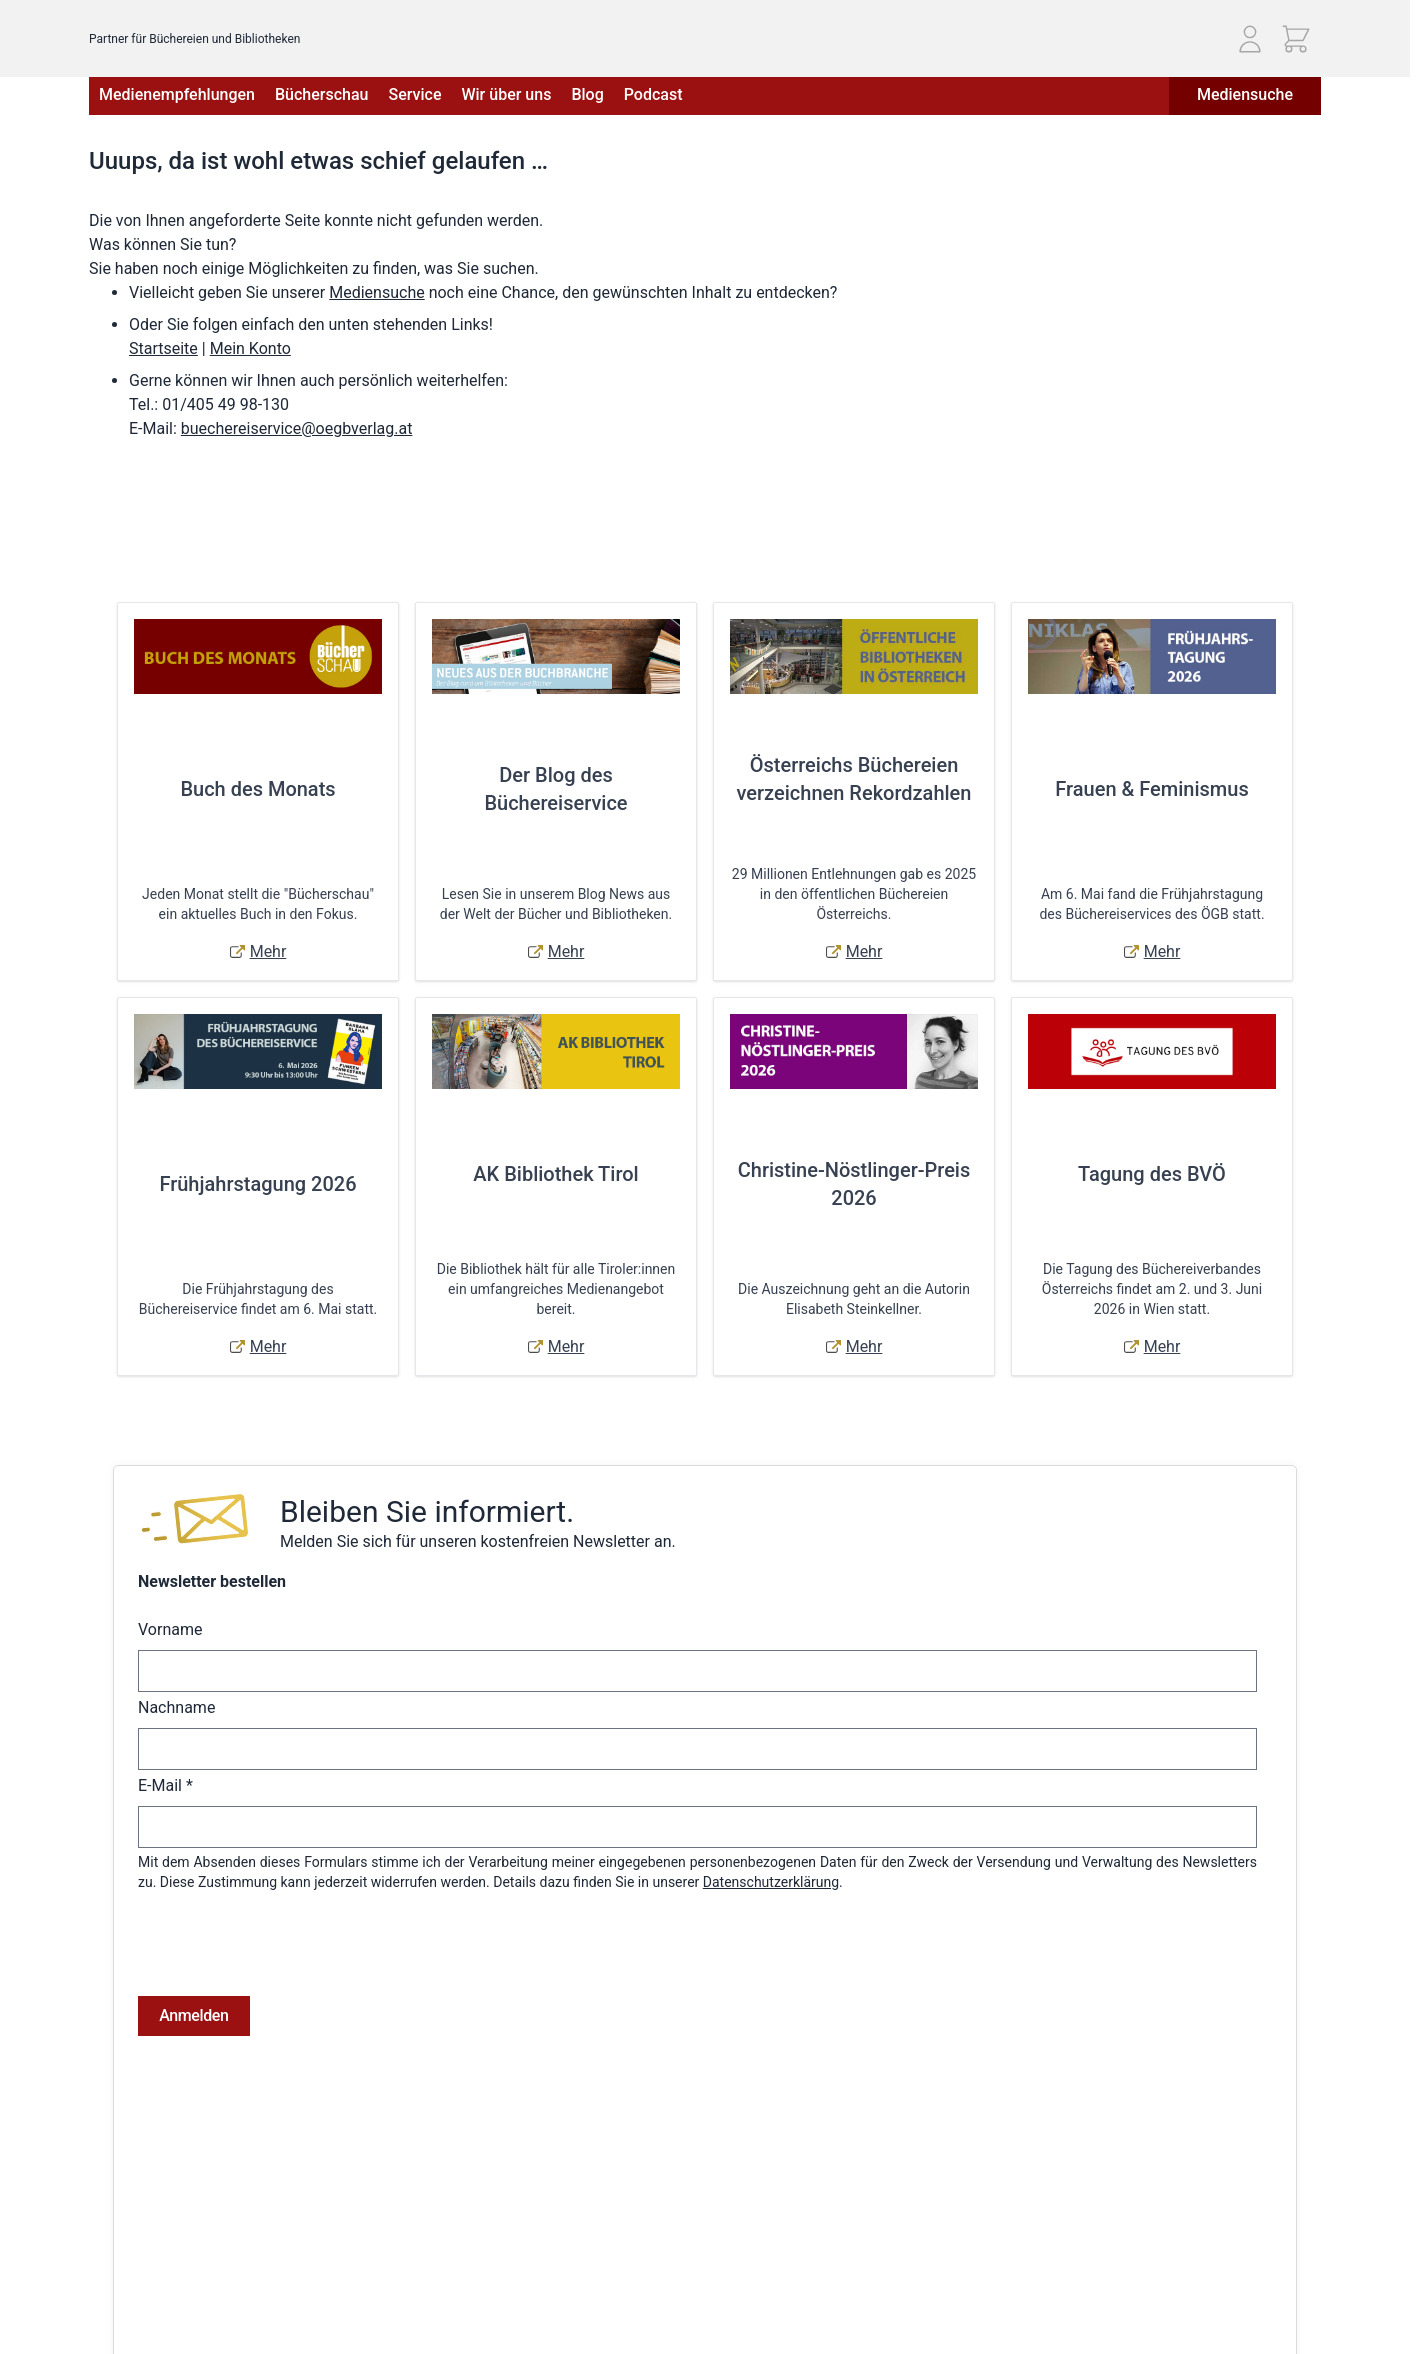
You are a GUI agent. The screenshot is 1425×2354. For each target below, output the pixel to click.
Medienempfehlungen (177, 94)
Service (414, 94)
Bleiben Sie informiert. (427, 1511)
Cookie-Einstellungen (154, 2325)
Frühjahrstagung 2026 (257, 1184)
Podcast (653, 94)
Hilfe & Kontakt (344, 2213)
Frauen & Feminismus (1151, 789)
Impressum (124, 2213)
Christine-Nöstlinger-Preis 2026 (854, 1184)
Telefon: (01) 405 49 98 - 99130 (1157, 2245)
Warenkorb (616, 2269)
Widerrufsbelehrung (150, 2269)
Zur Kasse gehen (635, 2297)
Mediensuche (1245, 94)
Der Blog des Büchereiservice (555, 789)
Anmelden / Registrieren (658, 2185)
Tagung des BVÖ (1152, 1174)
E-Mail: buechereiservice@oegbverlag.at (1184, 2268)
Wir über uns (506, 94)
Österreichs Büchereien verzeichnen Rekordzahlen (854, 779)
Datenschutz (128, 2241)
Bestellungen (623, 2213)
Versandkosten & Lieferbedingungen (410, 2185)
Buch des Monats (257, 789)
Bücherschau (321, 94)
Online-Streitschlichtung (163, 2297)
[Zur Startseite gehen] (205, 30)
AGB (102, 2185)
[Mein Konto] (1250, 39)
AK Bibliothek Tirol (555, 1174)
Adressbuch (620, 2241)
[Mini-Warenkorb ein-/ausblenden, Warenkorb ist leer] (1296, 39)
